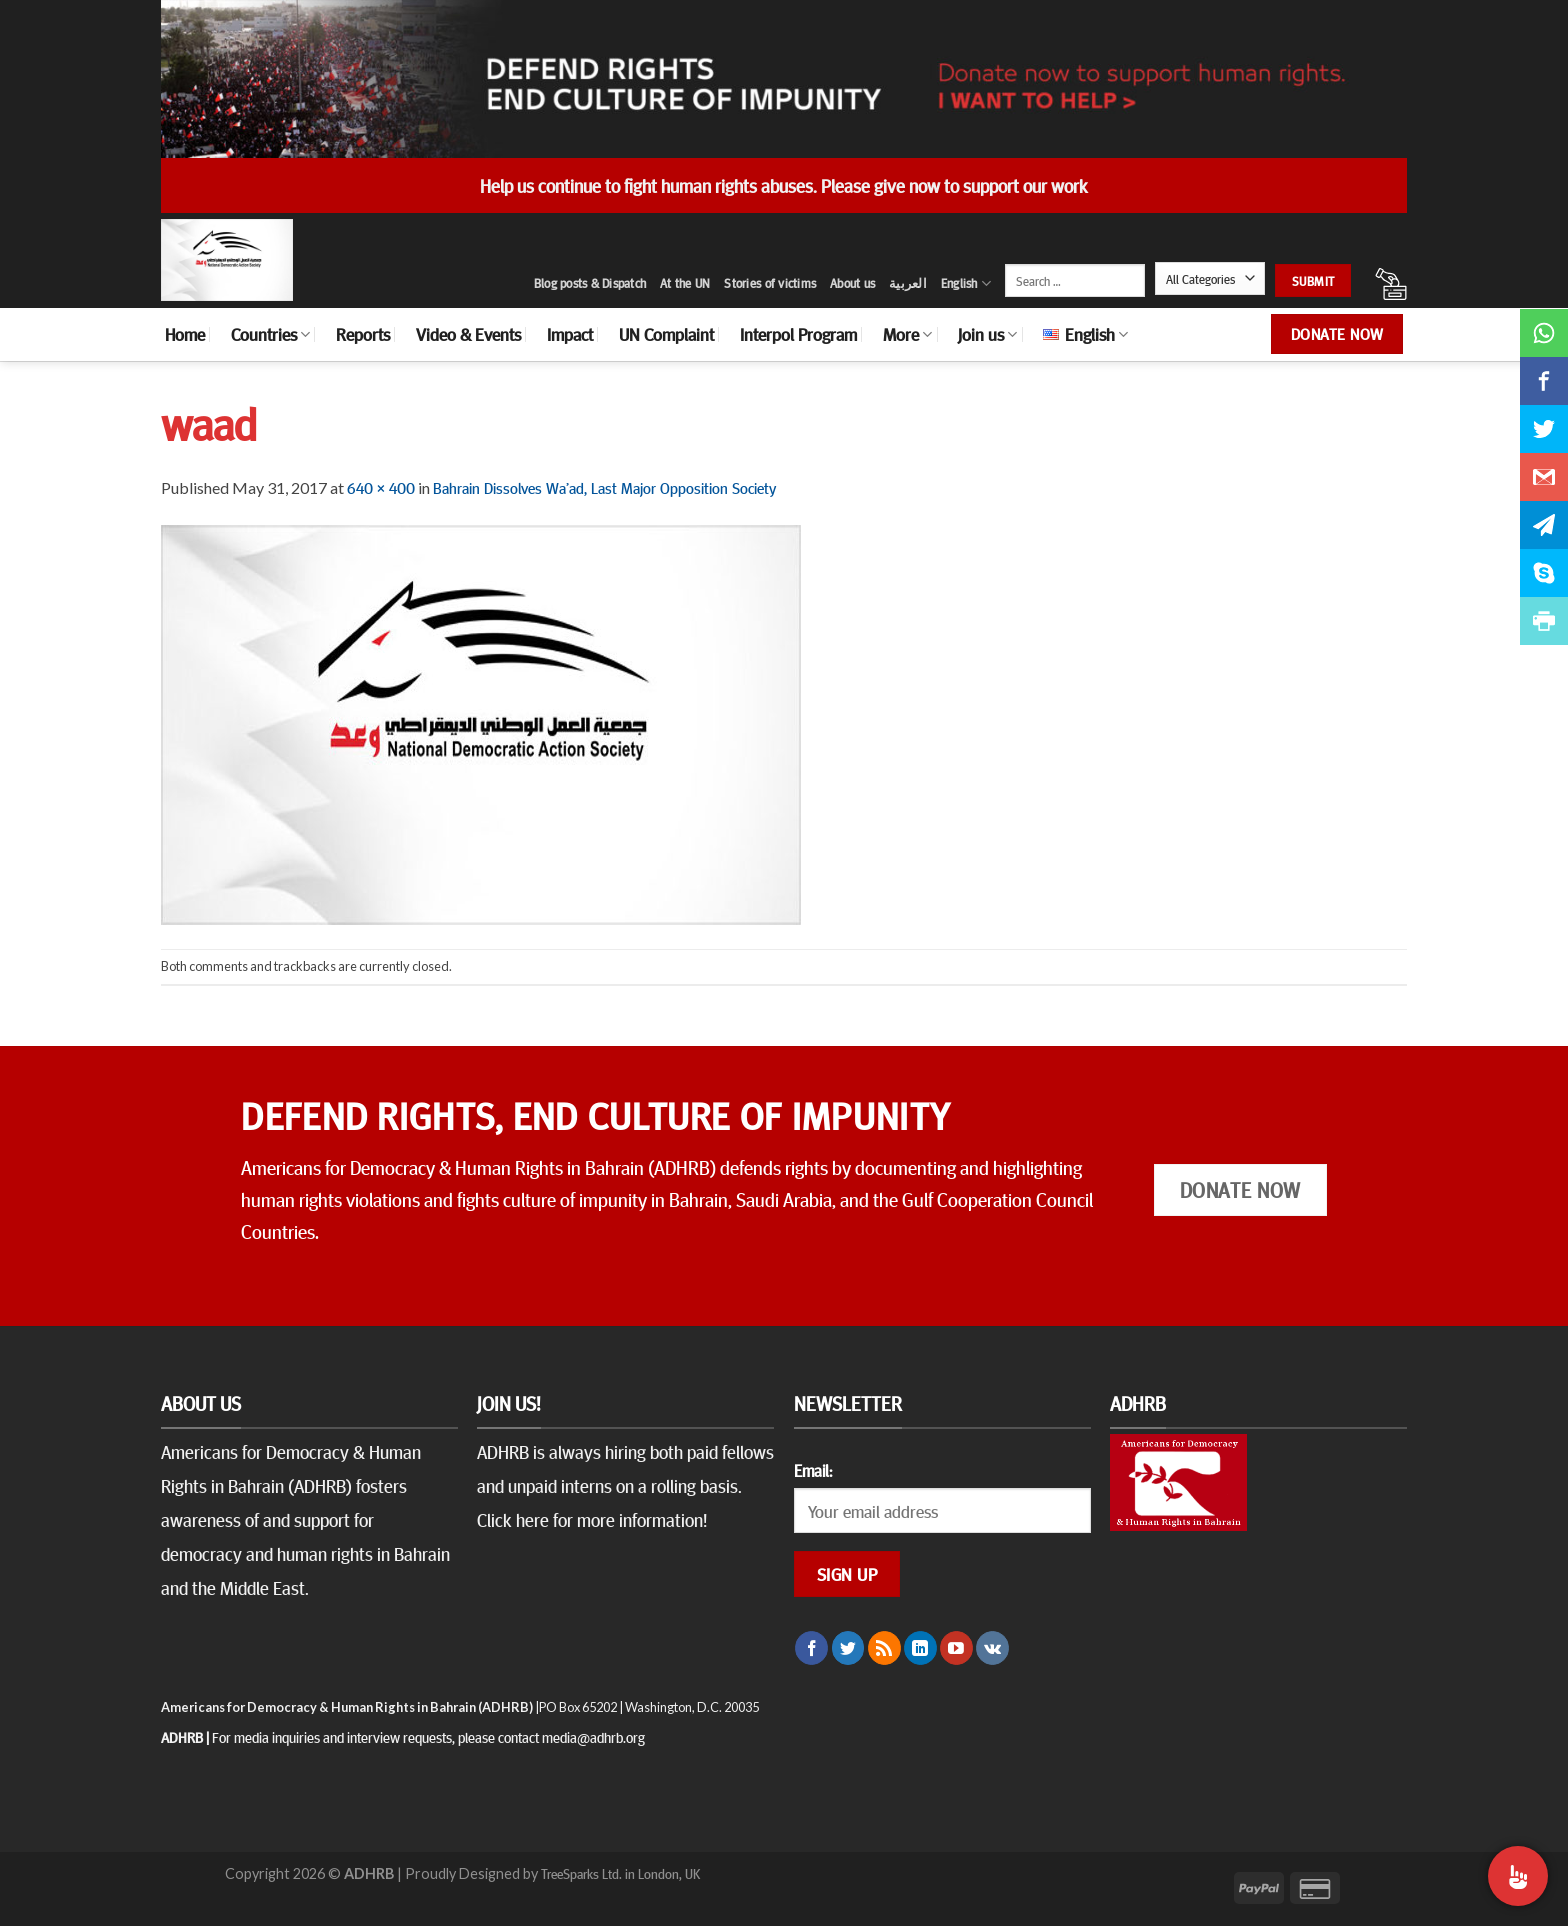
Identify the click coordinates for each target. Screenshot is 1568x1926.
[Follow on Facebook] (811, 1648)
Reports (363, 334)
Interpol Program (798, 334)
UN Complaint (666, 334)
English (966, 283)
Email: (813, 1470)
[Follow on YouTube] (956, 1648)
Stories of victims (770, 283)
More (907, 334)
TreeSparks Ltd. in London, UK (620, 1873)
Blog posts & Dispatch (590, 283)
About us (852, 283)
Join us (987, 334)
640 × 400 (381, 487)
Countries (270, 334)
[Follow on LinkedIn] (920, 1648)
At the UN (685, 283)
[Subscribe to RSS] (884, 1648)
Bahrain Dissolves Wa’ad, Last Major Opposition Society (604, 487)
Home (185, 334)
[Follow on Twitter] (848, 1648)
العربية (908, 283)
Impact (570, 334)
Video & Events (468, 334)
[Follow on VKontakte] (992, 1648)
